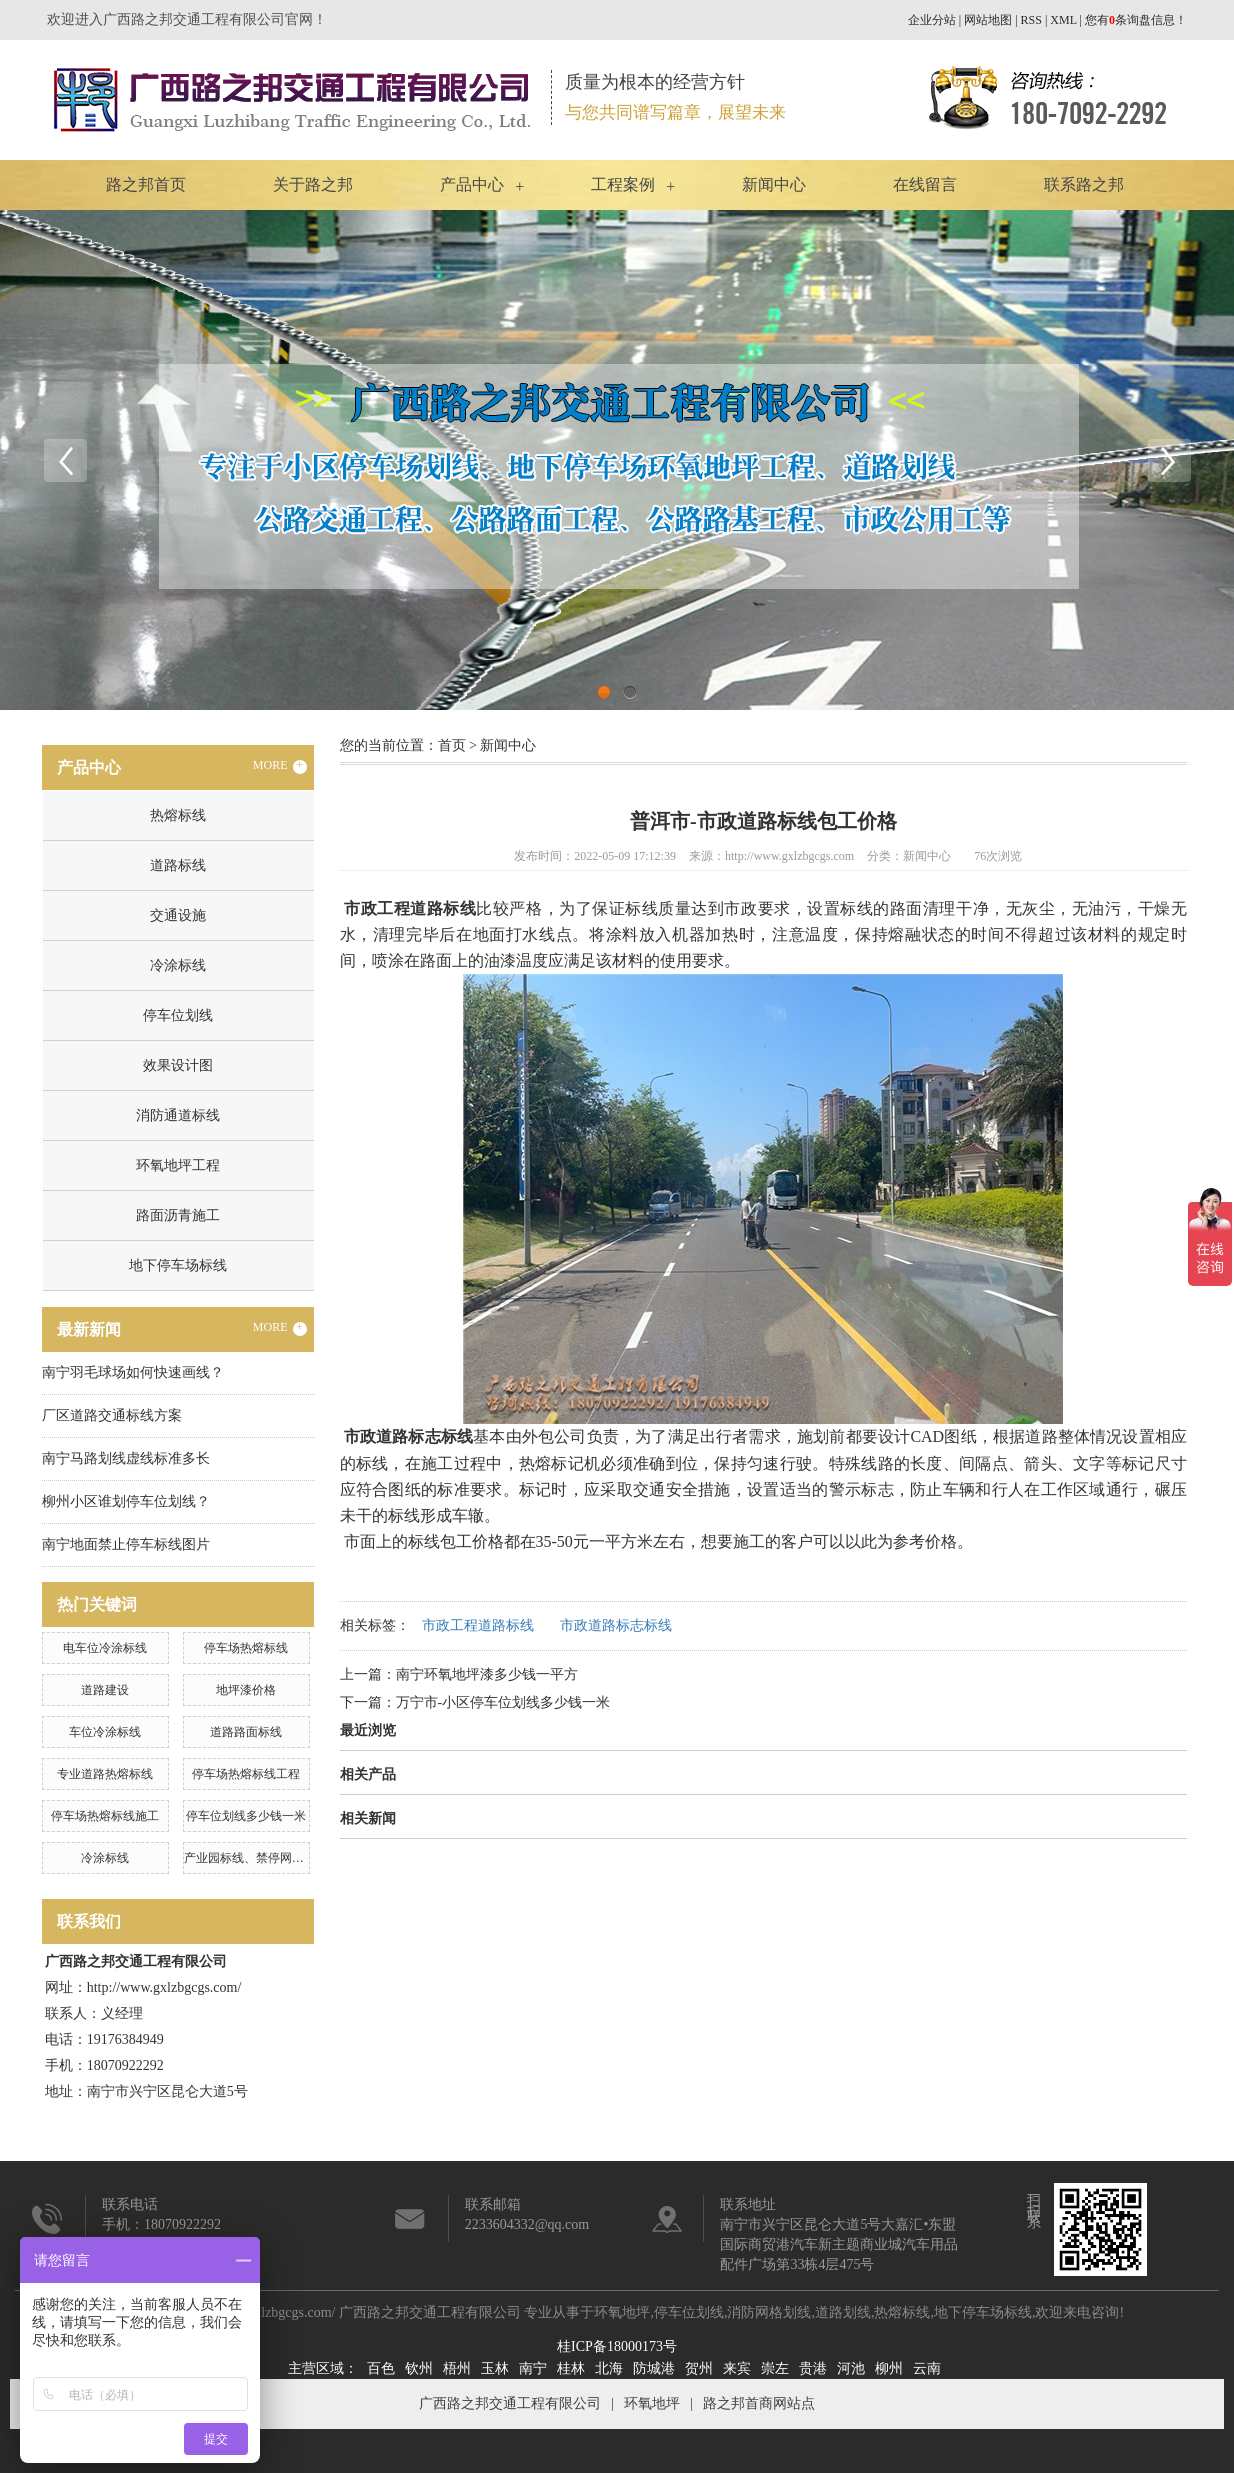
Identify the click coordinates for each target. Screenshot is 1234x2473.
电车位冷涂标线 (105, 1648)
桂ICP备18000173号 (617, 2346)
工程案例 (623, 184)
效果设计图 (178, 1065)
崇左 (775, 2368)
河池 (851, 2368)
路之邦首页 (146, 184)
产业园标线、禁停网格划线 (256, 1858)
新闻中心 (774, 184)
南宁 (533, 2368)
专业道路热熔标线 (105, 1774)
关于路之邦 (313, 184)
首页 (452, 745)
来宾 (737, 2368)
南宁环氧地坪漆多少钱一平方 (487, 1674)
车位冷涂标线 (105, 1732)
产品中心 (472, 184)
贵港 (813, 2368)
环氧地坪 (622, 2312)
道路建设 (105, 1690)
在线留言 (925, 184)
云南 (927, 2368)
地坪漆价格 (246, 1690)
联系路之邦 (1084, 184)
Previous (65, 460)
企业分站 (932, 20)
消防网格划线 (769, 2312)
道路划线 (843, 2312)
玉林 (495, 2368)
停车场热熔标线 (246, 1648)
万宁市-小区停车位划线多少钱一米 (503, 1702)
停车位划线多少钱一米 (246, 1816)
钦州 (419, 2368)
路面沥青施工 (178, 1215)
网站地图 (988, 20)
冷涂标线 (178, 965)
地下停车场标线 (178, 1265)
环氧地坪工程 (178, 1165)
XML (1063, 20)
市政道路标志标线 (616, 1625)
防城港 (654, 2368)
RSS (1031, 20)
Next (1169, 460)
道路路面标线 (246, 1732)
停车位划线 (178, 1015)
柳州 (889, 2368)
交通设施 (178, 915)
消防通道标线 (178, 1115)
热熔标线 (178, 815)
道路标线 (178, 865)
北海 (609, 2368)
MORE (280, 766)
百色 (381, 2368)
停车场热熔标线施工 (105, 1816)
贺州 (699, 2368)
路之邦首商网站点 (759, 2403)
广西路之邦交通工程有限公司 (510, 2403)
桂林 (571, 2368)
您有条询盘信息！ (1136, 20)
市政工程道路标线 (478, 1625)
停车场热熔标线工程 (246, 1774)
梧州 (457, 2368)
